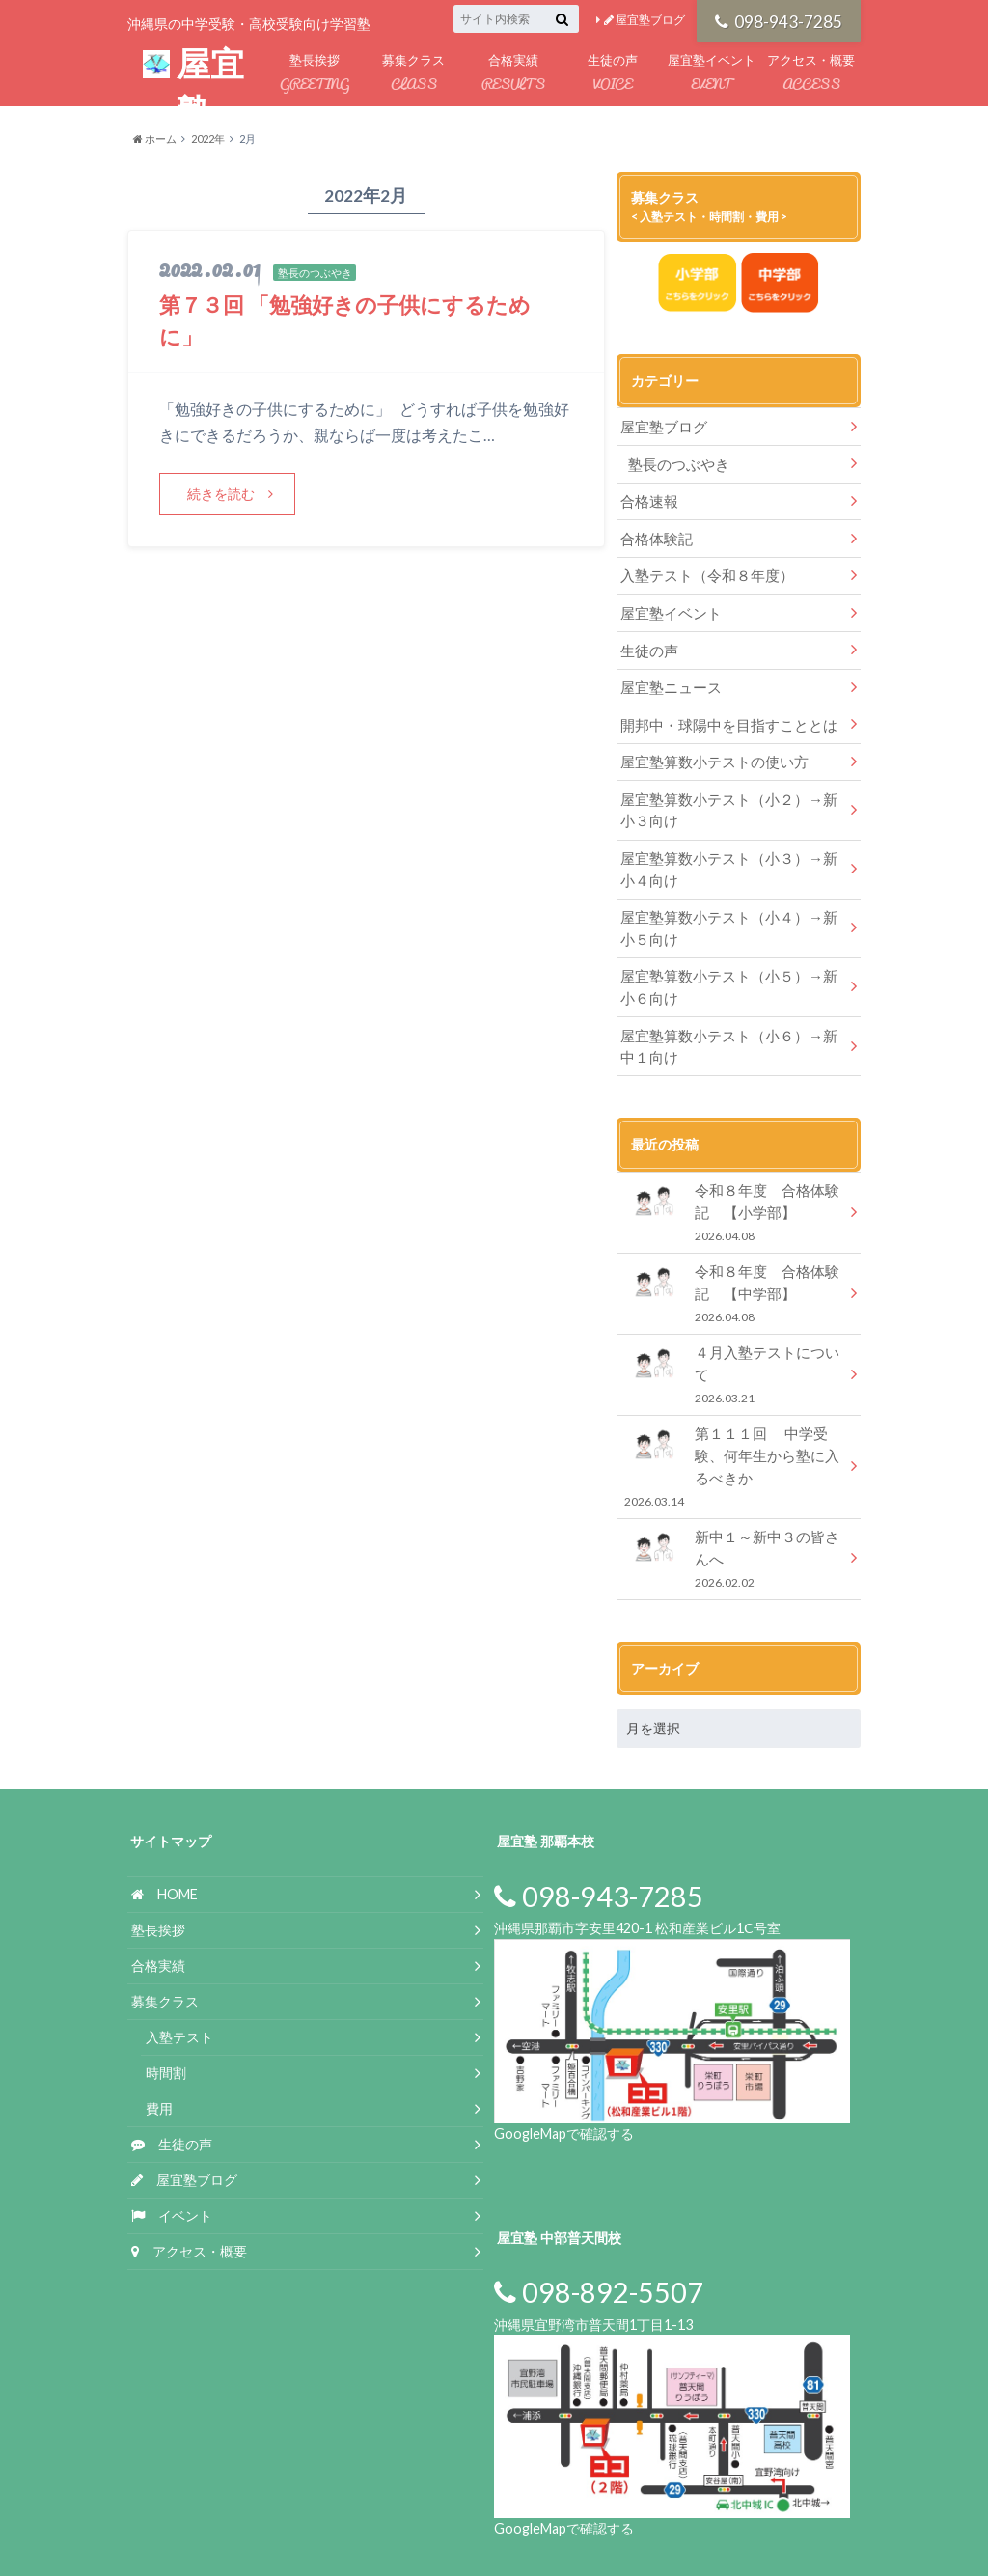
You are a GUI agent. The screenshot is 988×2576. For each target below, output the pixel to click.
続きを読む (222, 493)
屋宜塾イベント (711, 74)
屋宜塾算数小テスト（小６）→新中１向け (728, 1020)
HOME (164, 1830)
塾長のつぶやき (674, 462)
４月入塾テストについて (732, 1329)
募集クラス (413, 74)
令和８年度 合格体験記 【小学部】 (738, 1182)
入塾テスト (179, 1973)
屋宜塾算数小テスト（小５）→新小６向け (728, 963)
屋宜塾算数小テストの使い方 (708, 747)
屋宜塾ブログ (644, 20)
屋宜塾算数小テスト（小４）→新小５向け (728, 907)
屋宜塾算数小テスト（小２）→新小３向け (728, 794)
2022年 (208, 138)
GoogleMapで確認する (564, 2069)
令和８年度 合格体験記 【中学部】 (738, 1261)
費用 (159, 2044)
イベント (171, 2151)
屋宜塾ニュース (667, 676)
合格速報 (647, 497)
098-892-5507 (598, 2228)
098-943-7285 (779, 20)
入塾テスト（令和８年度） (701, 569)
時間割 (166, 2009)
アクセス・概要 (811, 74)
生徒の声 (612, 74)
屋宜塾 (193, 66)
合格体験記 (654, 533)
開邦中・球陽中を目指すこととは (721, 712)
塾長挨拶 (314, 74)
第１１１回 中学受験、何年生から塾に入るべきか (732, 1409)
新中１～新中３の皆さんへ (732, 1496)
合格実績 (513, 74)
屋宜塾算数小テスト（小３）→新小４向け (728, 850)
